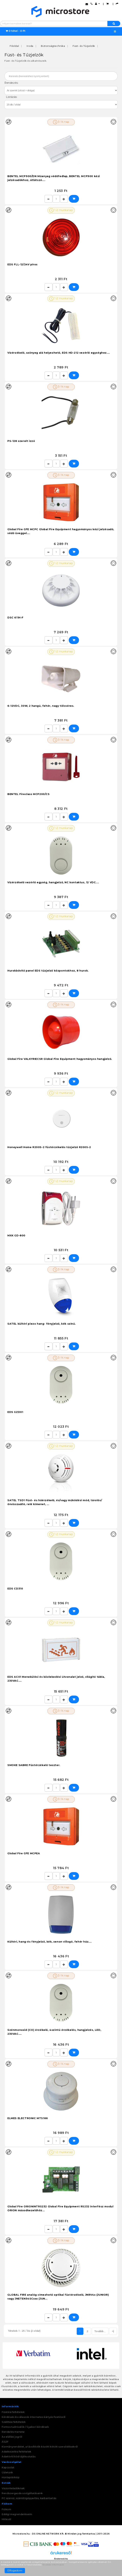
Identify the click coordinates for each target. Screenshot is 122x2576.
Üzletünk (7, 2472)
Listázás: (11, 97)
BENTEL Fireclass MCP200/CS (28, 794)
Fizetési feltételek (13, 2412)
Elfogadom (14, 2570)
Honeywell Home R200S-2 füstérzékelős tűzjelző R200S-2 (49, 1147)
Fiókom (6, 2509)
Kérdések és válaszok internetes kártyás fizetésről (33, 2417)
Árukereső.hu (61, 2559)
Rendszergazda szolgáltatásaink (22, 2493)
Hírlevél (6, 2519)
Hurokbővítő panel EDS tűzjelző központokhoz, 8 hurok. (48, 970)
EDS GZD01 (15, 1412)
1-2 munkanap (61, 210)
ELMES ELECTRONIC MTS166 (27, 2118)
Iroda (30, 45)
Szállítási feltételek (14, 2421)
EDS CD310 (15, 1588)
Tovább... (99, 2331)
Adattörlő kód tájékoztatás (19, 2456)
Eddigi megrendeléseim (17, 2514)
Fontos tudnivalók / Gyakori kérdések (25, 2426)
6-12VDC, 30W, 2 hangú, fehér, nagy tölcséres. (40, 705)
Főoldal (14, 45)
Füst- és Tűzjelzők (84, 45)
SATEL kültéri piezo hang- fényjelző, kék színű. (41, 1323)
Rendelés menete (13, 2431)
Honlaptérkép (10, 2477)
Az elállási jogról (12, 2436)
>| (113, 2331)
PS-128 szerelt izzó (21, 441)
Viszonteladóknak (13, 2488)
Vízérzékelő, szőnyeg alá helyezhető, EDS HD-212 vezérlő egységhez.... (58, 352)
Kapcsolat (8, 2467)
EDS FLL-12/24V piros (22, 264)
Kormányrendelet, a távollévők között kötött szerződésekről (40, 2446)
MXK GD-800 (16, 1235)
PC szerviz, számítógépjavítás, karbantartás (29, 2498)
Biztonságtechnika (53, 45)
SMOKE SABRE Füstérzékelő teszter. (33, 1765)
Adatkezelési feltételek (16, 2451)
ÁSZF (5, 2441)
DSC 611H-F (15, 617)
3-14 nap (61, 122)
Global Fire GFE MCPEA (23, 1853)
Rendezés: (11, 82)
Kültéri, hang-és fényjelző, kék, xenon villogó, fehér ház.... (49, 1941)
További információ (53, 2564)
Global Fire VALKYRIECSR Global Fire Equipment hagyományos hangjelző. (59, 1059)
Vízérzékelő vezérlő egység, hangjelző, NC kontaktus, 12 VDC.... (53, 882)
